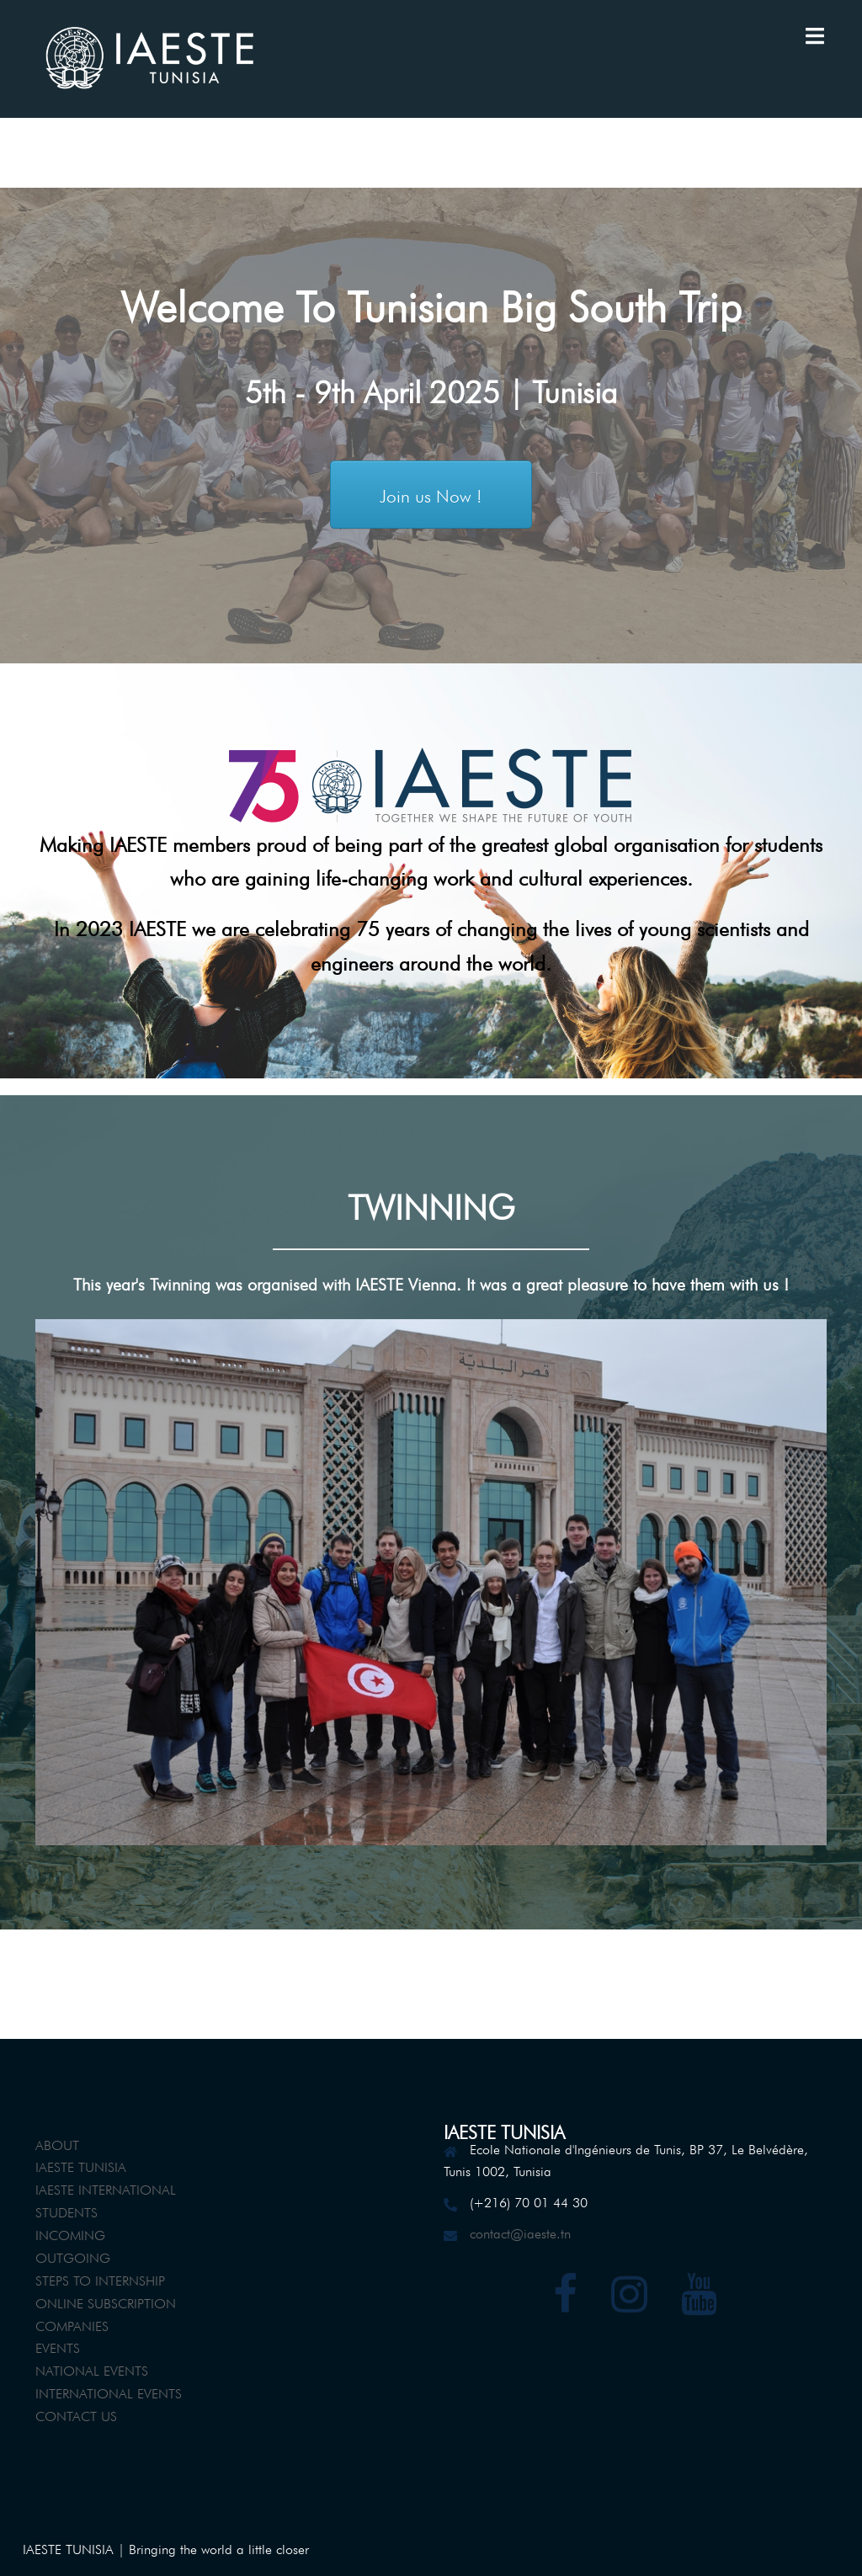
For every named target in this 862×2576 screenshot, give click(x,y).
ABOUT (57, 2143)
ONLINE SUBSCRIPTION (105, 2301)
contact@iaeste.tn (520, 2231)
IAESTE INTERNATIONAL (105, 2188)
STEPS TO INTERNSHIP (100, 2278)
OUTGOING (72, 2256)
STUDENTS (66, 2210)
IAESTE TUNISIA (80, 2165)
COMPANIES (72, 2324)
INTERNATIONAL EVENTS (108, 2391)
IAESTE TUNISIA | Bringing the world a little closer (166, 2547)
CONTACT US (76, 2414)
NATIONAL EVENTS (91, 2369)
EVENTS (57, 2346)
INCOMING (70, 2233)
